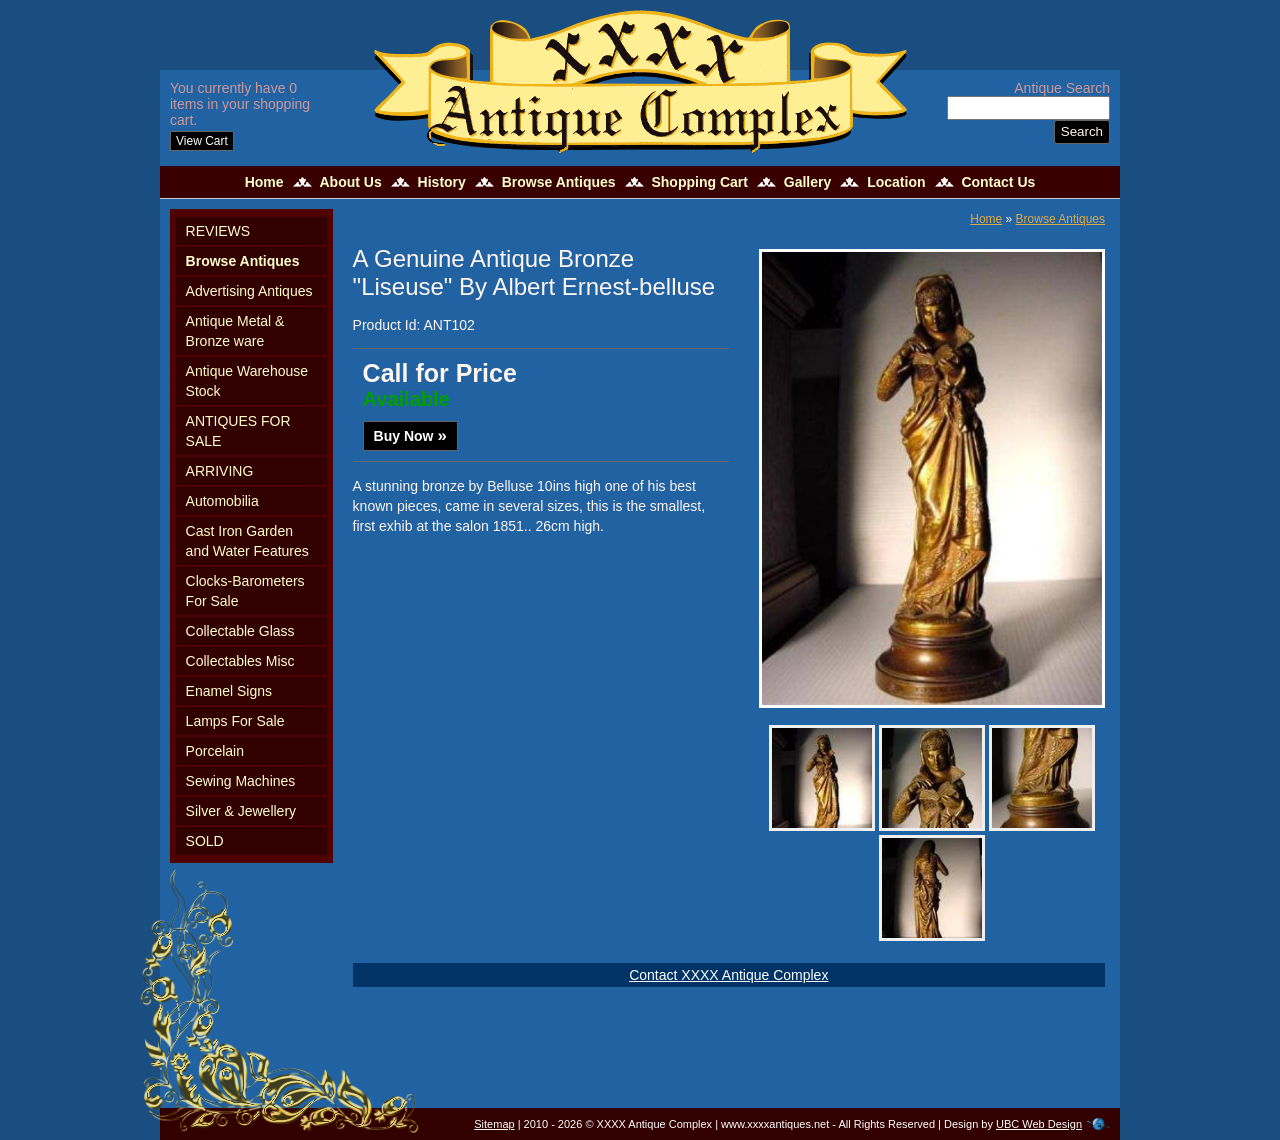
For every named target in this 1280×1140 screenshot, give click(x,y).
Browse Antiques (559, 182)
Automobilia (222, 501)
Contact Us (998, 182)
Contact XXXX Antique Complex (728, 975)
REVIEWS (218, 231)
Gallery (807, 182)
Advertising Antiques (249, 291)
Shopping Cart (699, 182)
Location (896, 182)
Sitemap (494, 1124)
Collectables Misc (240, 661)
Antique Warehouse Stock (247, 381)
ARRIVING (220, 471)
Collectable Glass (240, 631)
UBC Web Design (1039, 1124)
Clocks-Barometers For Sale (245, 591)
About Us (350, 182)
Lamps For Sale (235, 721)
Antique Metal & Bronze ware (235, 331)
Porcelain (215, 751)
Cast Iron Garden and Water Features (247, 541)
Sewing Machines (241, 781)
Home (264, 182)
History (442, 182)
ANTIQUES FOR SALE (238, 431)
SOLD (205, 841)
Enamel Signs (229, 691)
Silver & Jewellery (241, 811)
